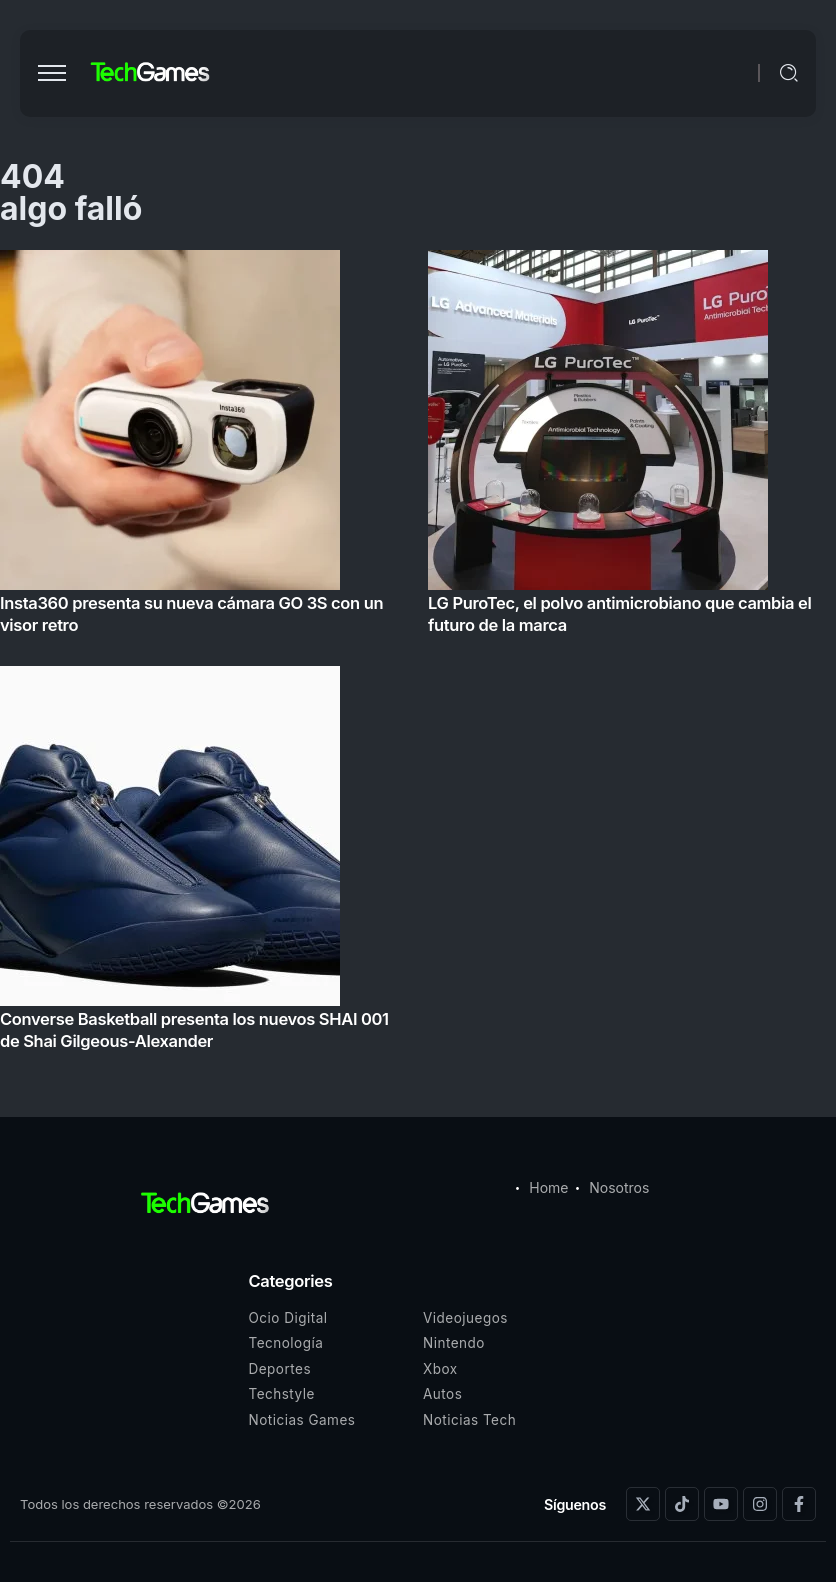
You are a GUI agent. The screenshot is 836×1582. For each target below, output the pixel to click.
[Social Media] (643, 1504)
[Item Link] (418, 656)
